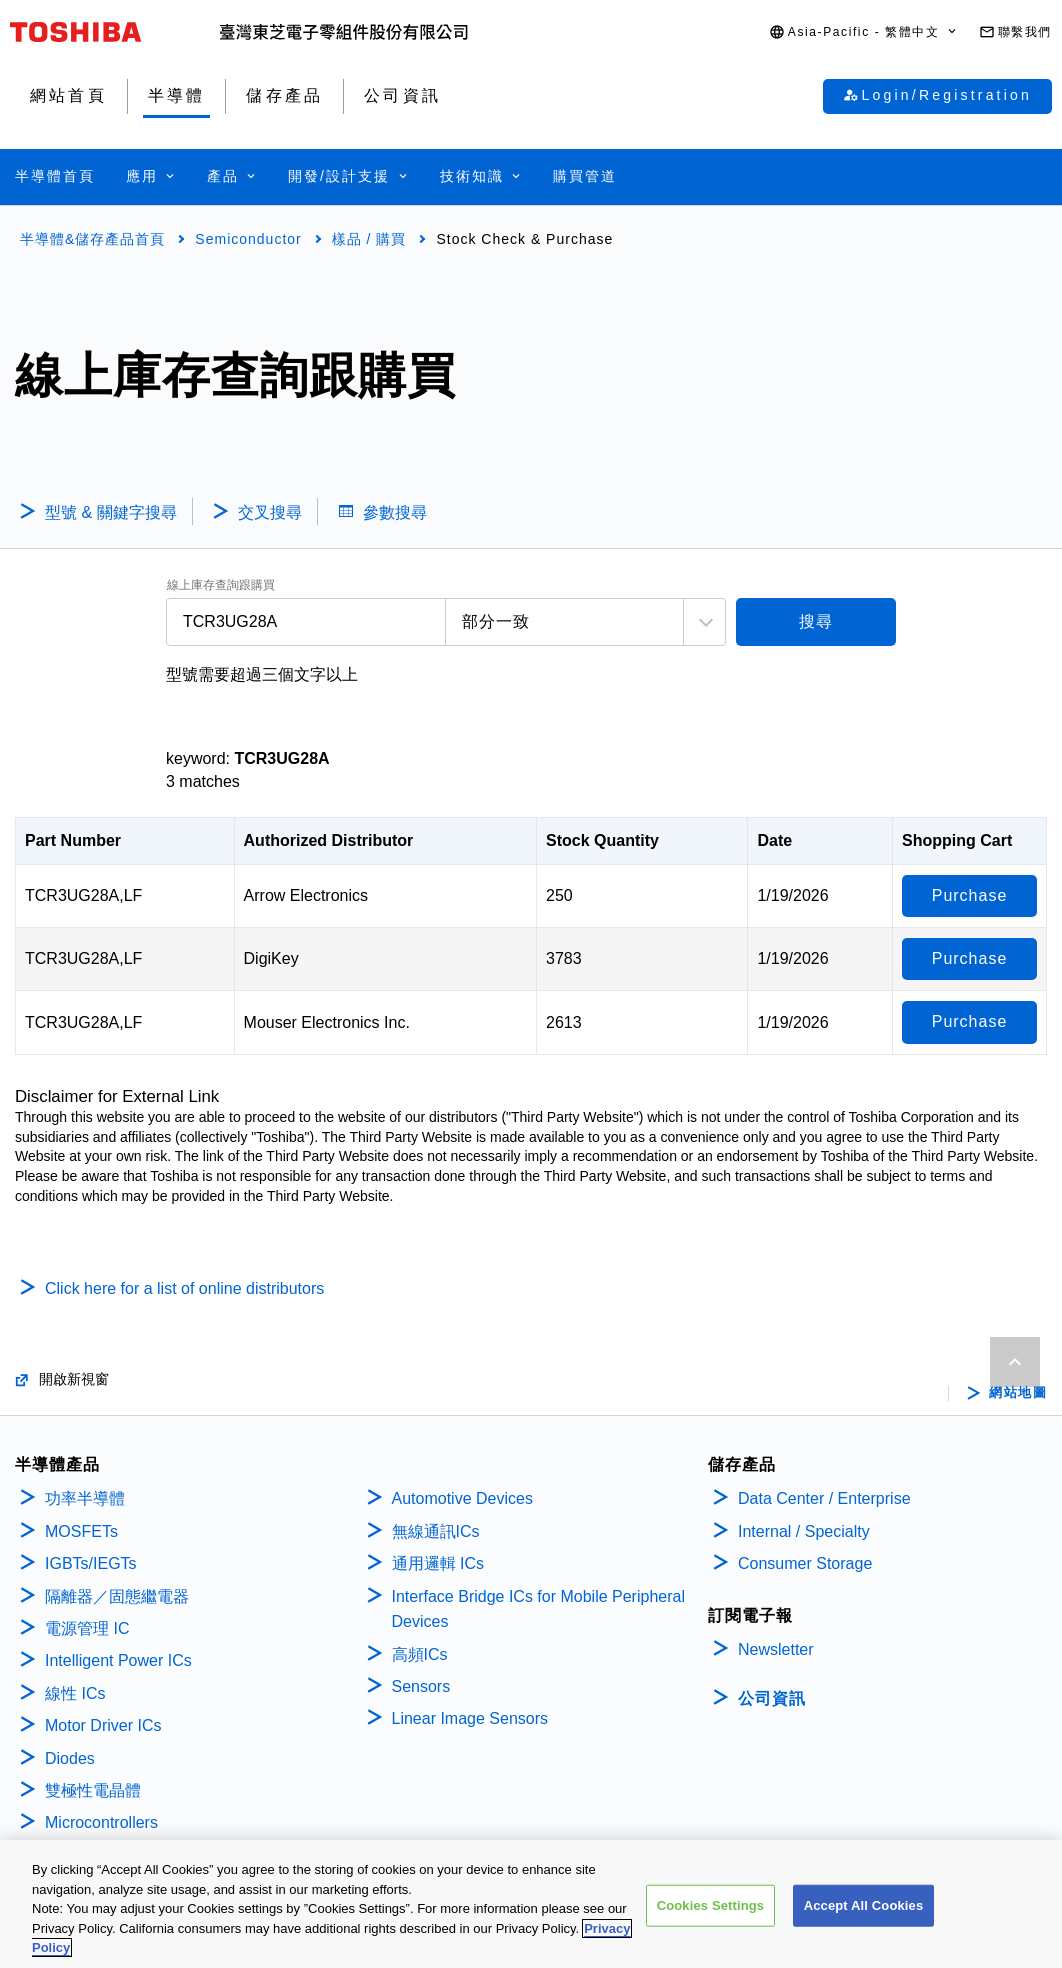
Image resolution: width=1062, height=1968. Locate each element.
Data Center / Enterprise (824, 1498)
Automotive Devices (462, 1498)
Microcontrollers (101, 1822)
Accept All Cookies (864, 1905)
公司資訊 (772, 1698)
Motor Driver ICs (103, 1725)
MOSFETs (81, 1531)
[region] (531, 1904)
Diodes (70, 1758)
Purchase (970, 895)
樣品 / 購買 (369, 239)
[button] (864, 32)
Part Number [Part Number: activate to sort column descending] (73, 840)
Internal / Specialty (804, 1531)
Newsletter (776, 1649)
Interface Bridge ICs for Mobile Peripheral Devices (538, 1609)
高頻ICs (420, 1654)
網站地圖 (1018, 1393)
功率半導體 (85, 1498)
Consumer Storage (805, 1563)
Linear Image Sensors (470, 1718)
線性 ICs (75, 1693)
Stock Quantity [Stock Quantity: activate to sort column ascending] (602, 840)
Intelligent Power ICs (118, 1660)
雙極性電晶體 (93, 1790)
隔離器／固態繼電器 (117, 1596)
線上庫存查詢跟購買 (221, 585)
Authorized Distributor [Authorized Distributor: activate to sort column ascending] (329, 840)
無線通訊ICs (436, 1531)
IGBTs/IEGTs (91, 1563)
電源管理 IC (87, 1628)
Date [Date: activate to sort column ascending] (774, 840)
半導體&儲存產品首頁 (92, 239)
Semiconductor (248, 239)
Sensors (421, 1686)
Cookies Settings (711, 1905)
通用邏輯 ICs (438, 1563)
